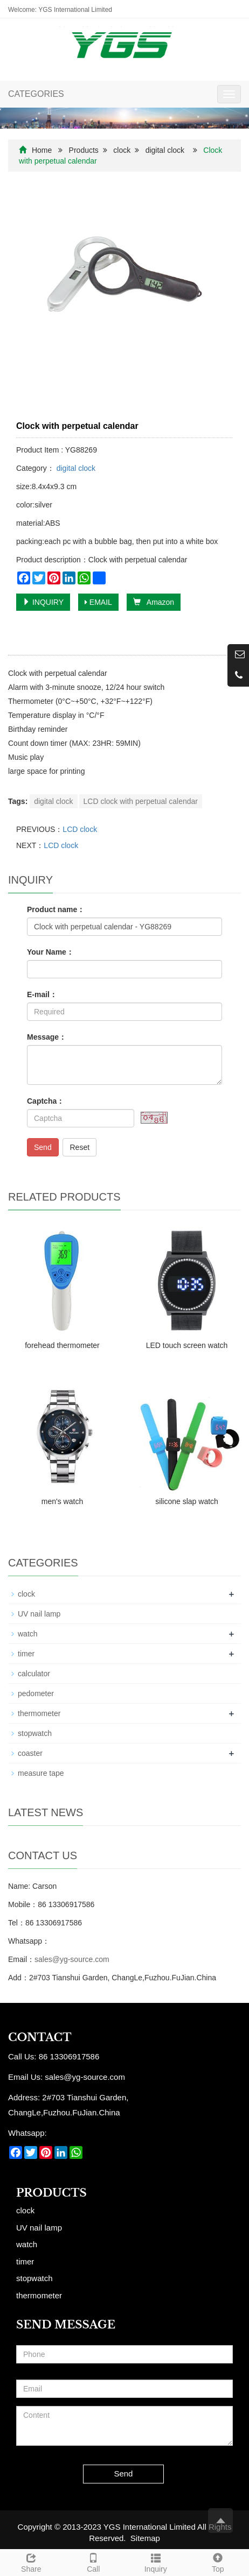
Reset (79, 1147)
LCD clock (80, 829)
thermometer (39, 1713)
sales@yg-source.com (71, 1959)
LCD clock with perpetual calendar (141, 801)
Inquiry (155, 2561)
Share (31, 2561)
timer (26, 1653)
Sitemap (145, 2538)
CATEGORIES (36, 93)
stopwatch (35, 1733)
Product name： (56, 909)
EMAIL (98, 602)
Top (218, 2561)
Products (84, 150)
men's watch (62, 1501)
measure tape (41, 1773)
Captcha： (45, 1101)
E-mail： (42, 994)
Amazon (153, 602)
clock (121, 150)
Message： (46, 1037)
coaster (30, 1753)
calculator (34, 1673)
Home (42, 150)
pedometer (36, 1693)
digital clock (165, 150)
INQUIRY (43, 602)
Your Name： (50, 952)
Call (94, 2561)
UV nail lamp (39, 1614)
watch (28, 1633)
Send (43, 1147)
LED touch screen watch (187, 1345)
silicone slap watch (186, 1501)
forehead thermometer (62, 1345)
